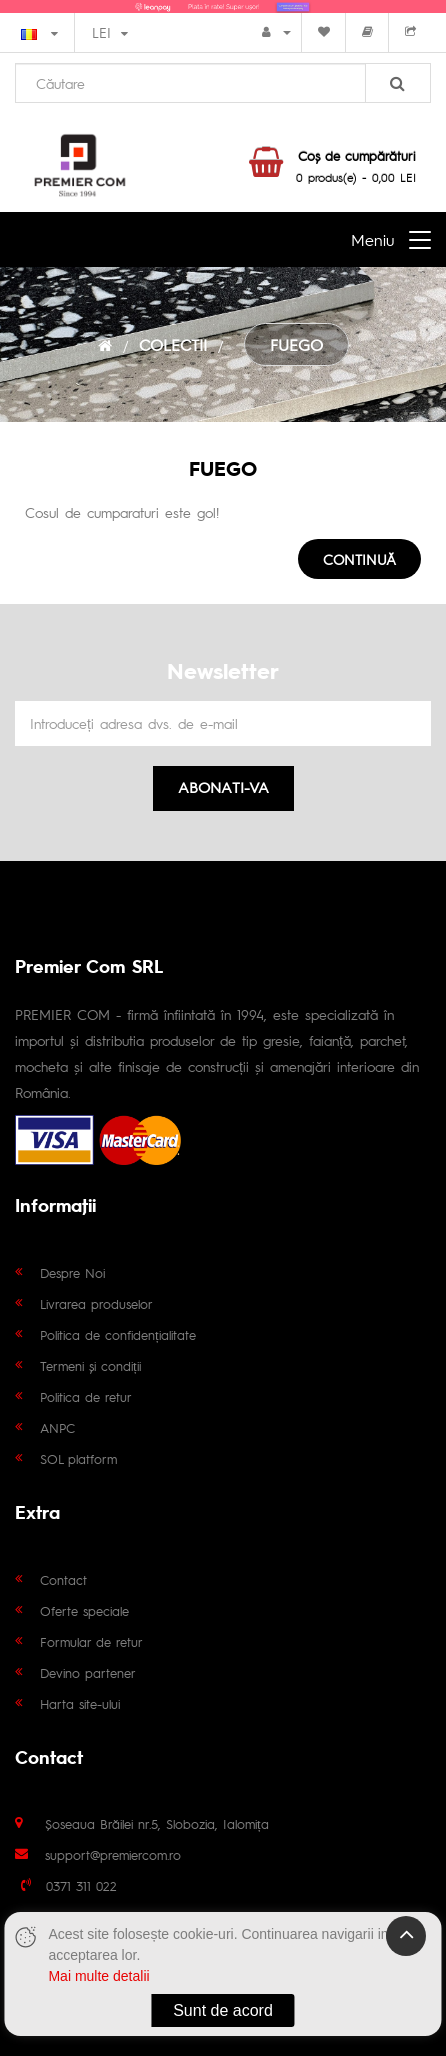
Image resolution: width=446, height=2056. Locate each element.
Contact (63, 1579)
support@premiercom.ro (113, 1854)
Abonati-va (223, 786)
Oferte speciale (84, 1610)
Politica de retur (86, 1396)
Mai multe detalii (98, 1976)
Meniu (372, 239)
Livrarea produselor (96, 1303)
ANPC (57, 1427)
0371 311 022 (81, 1885)
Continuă (359, 559)
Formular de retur (91, 1641)
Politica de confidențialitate (118, 1334)
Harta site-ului (80, 1703)
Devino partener (88, 1672)
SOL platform (78, 1458)
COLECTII (173, 344)
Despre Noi (72, 1272)
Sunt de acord (223, 2010)
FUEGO (296, 344)
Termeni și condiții (90, 1365)
